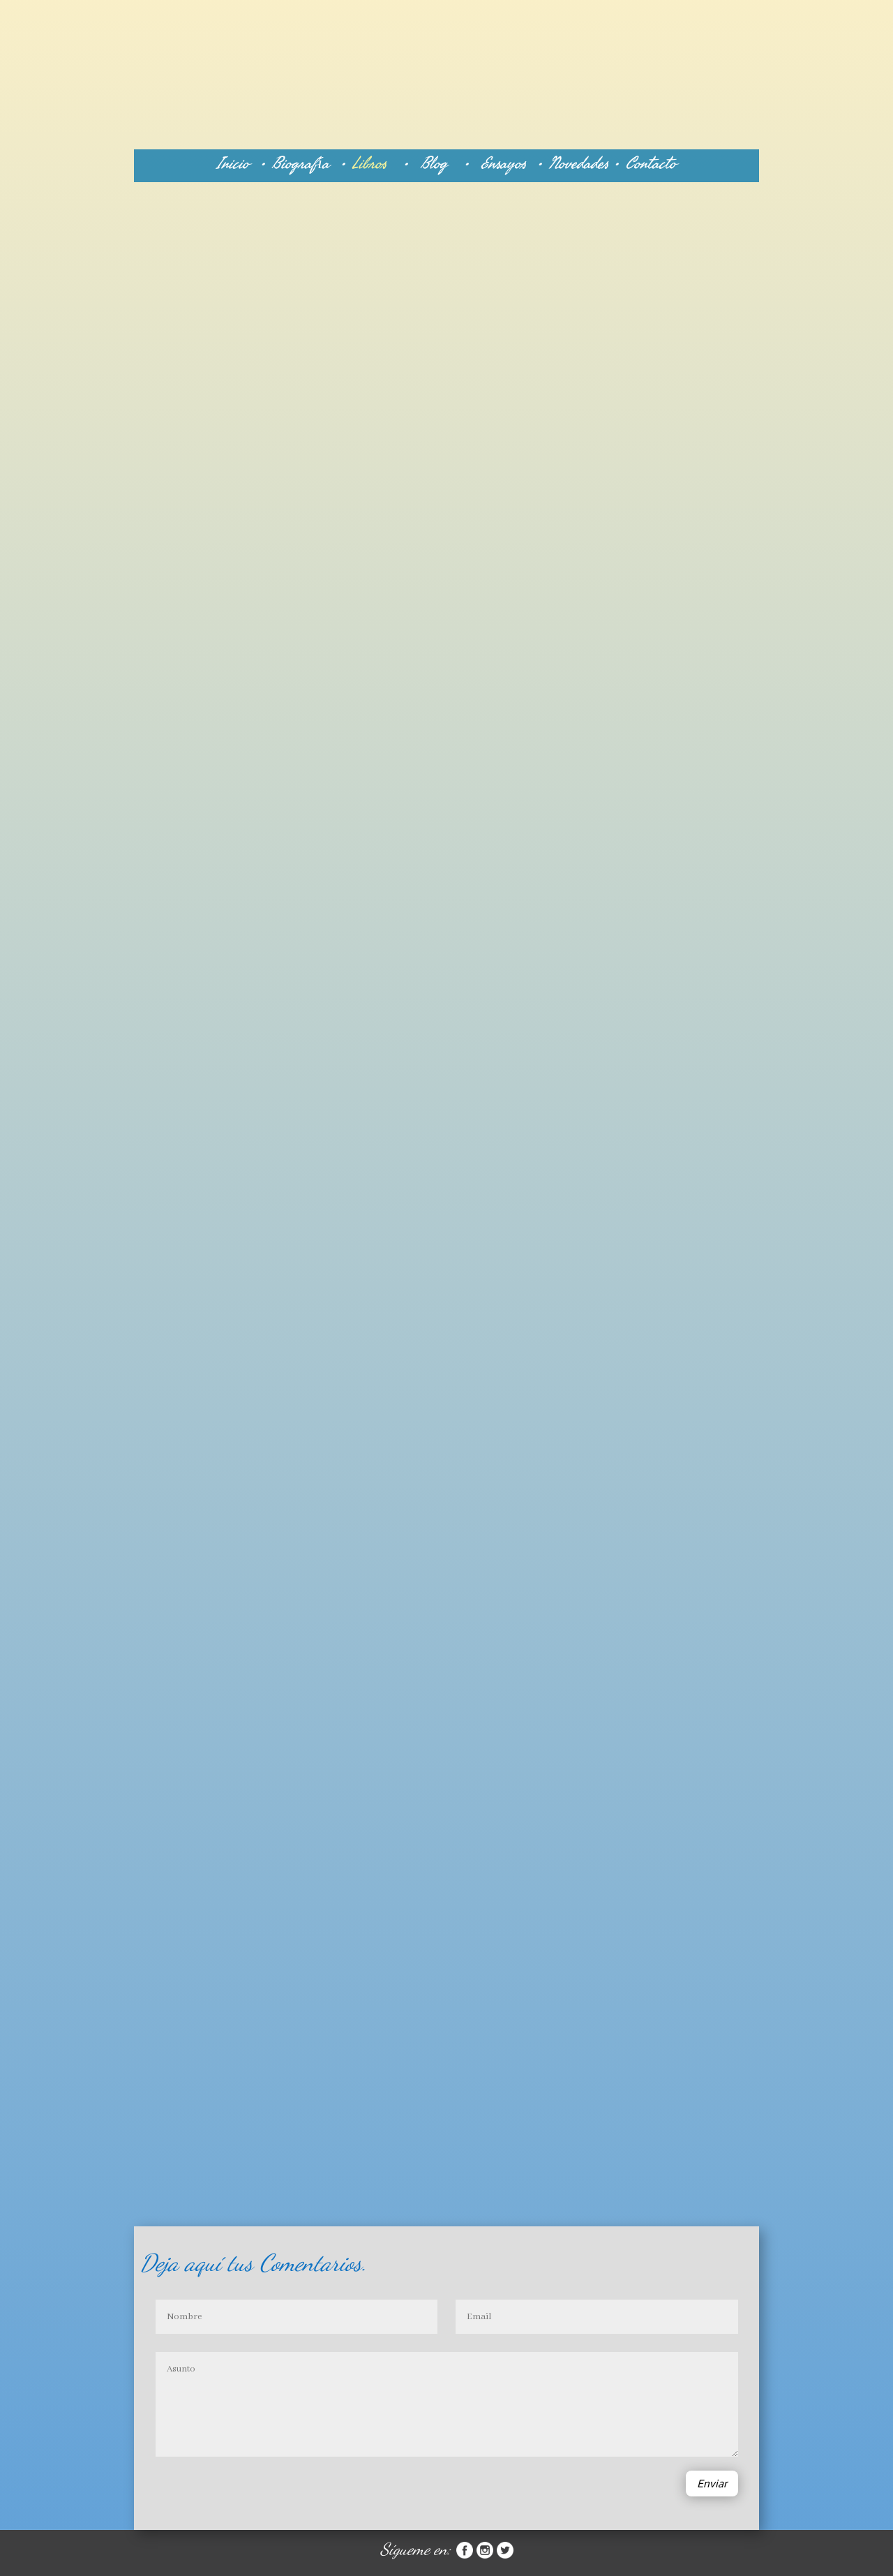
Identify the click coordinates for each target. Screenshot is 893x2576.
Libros (369, 163)
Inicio (233, 163)
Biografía (306, 163)
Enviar (712, 2483)
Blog (442, 163)
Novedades (581, 163)
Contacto (651, 163)
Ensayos (506, 163)
